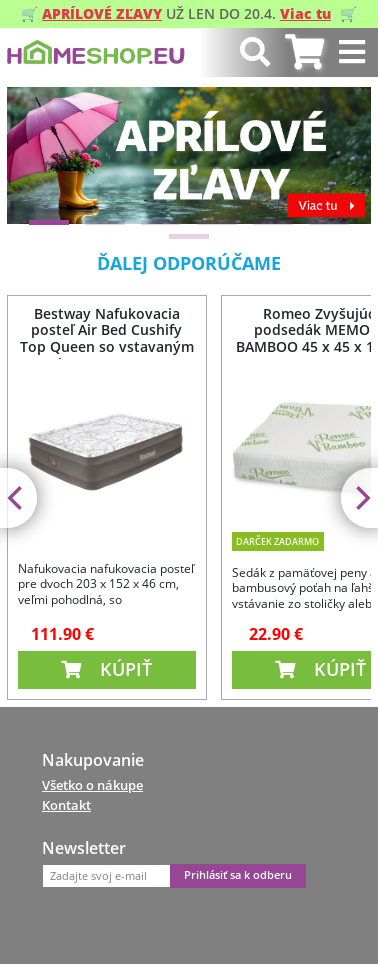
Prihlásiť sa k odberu (238, 875)
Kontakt (66, 805)
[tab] (304, 52)
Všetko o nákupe (92, 785)
